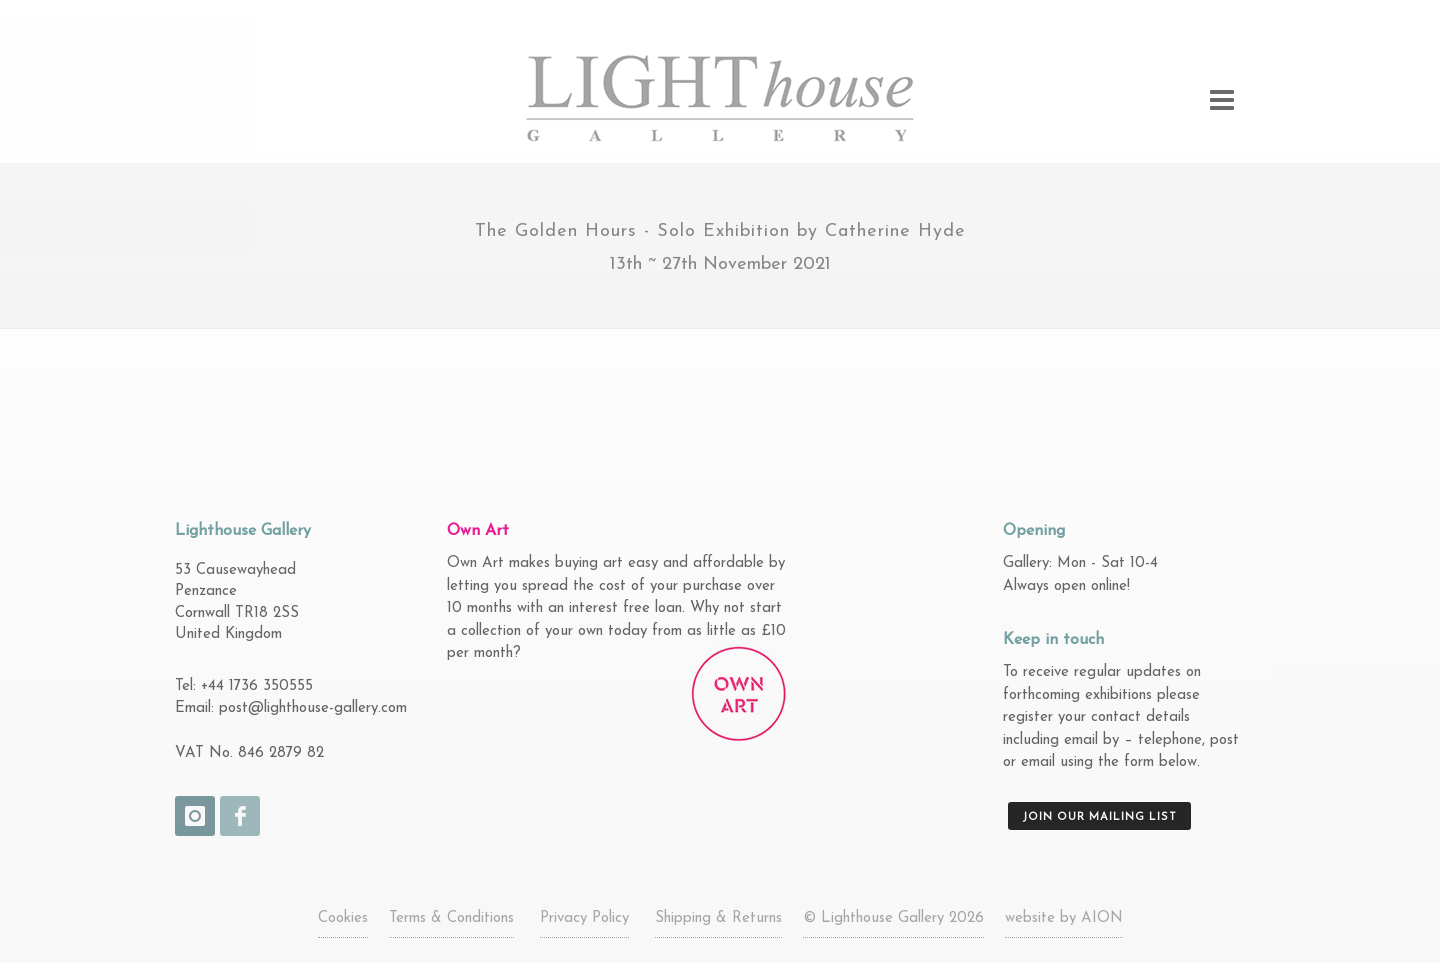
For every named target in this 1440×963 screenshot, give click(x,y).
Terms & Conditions (451, 918)
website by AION (1064, 918)
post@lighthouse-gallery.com (313, 708)
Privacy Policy (584, 918)
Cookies (343, 918)
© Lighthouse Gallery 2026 (893, 918)
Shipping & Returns (718, 918)
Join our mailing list (1099, 817)
